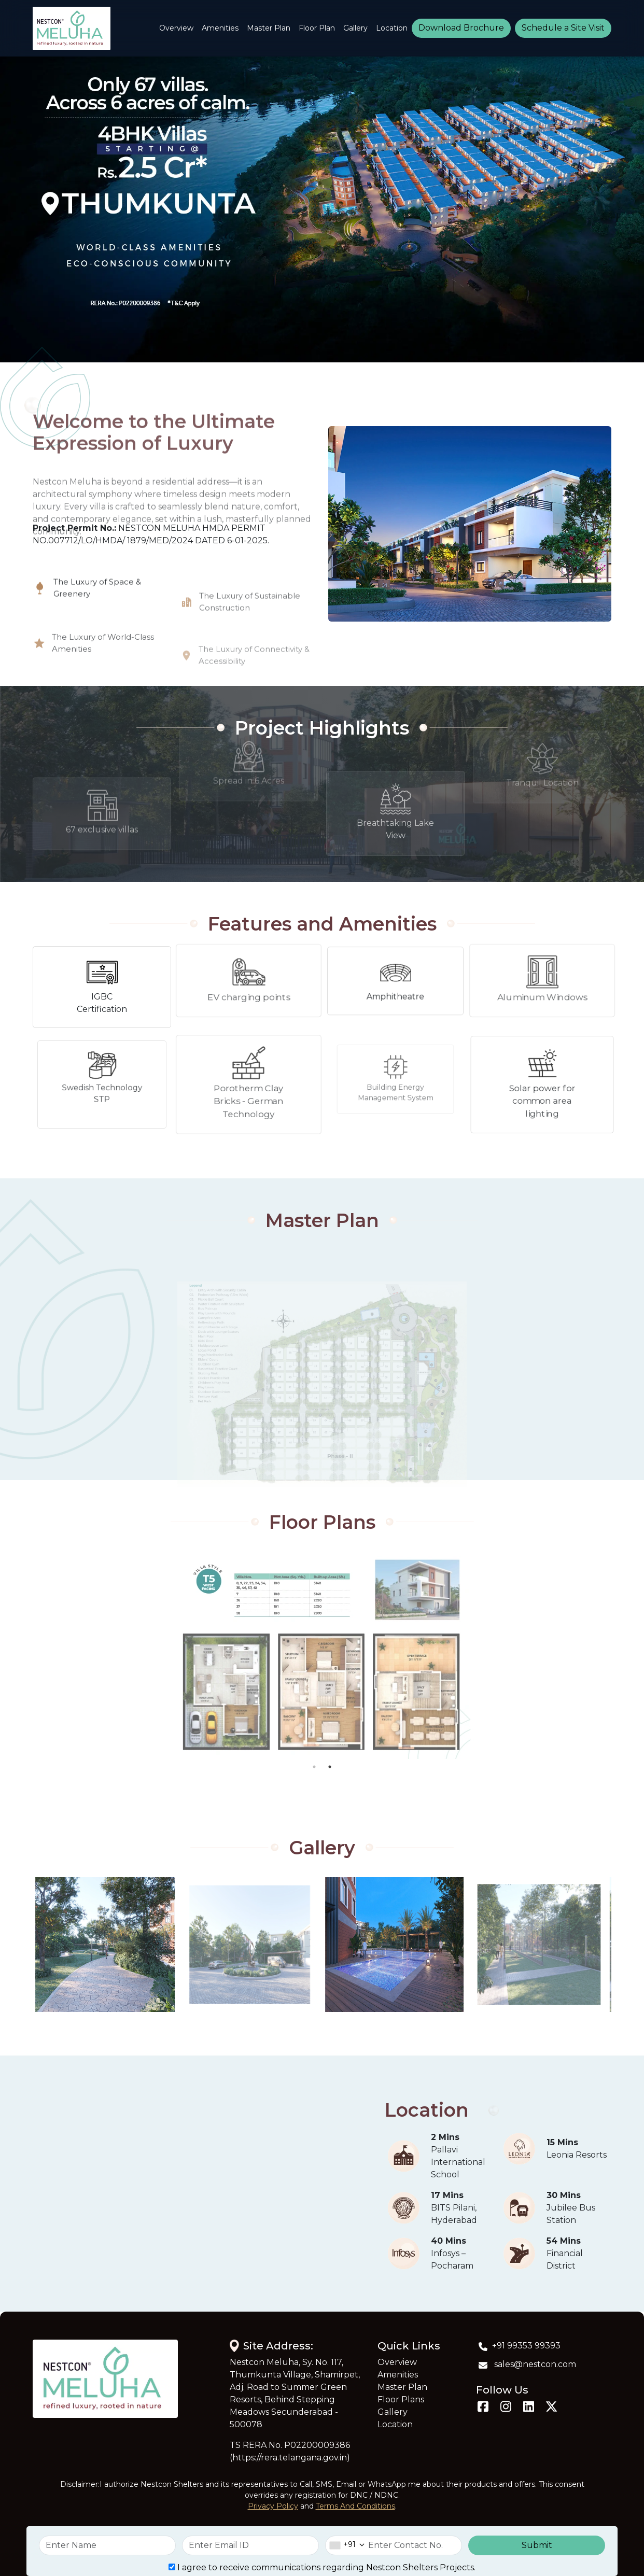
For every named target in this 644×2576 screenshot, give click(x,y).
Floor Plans (400, 2399)
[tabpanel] (322, 1655)
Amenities (220, 28)
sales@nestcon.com (526, 2364)
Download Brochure (461, 28)
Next (619, 1655)
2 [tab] (330, 1767)
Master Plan (268, 28)
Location (392, 28)
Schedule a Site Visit (563, 28)
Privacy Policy (273, 2506)
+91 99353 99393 (518, 2346)
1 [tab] (314, 1767)
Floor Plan (317, 28)
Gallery (355, 28)
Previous (25, 1655)
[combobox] (345, 2545)
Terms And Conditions (355, 2506)
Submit (537, 2545)
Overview (176, 28)
